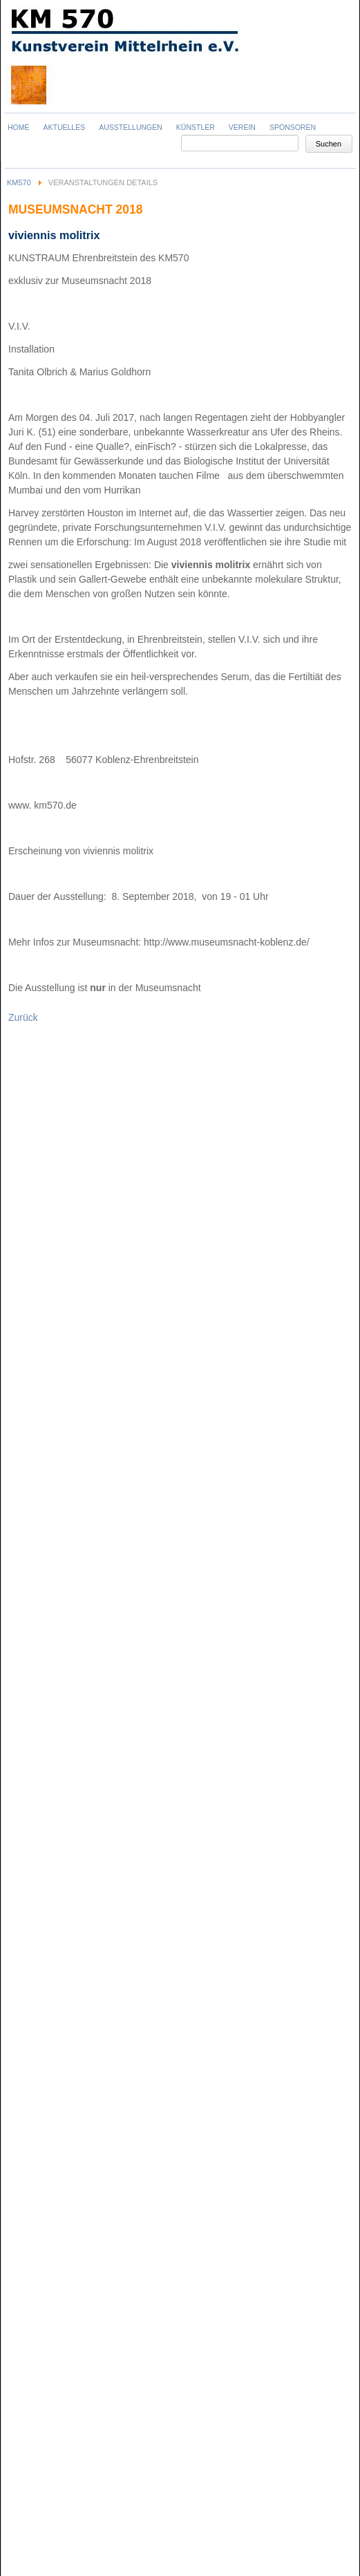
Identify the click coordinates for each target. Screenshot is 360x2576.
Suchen (328, 144)
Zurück (23, 1017)
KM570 (19, 182)
